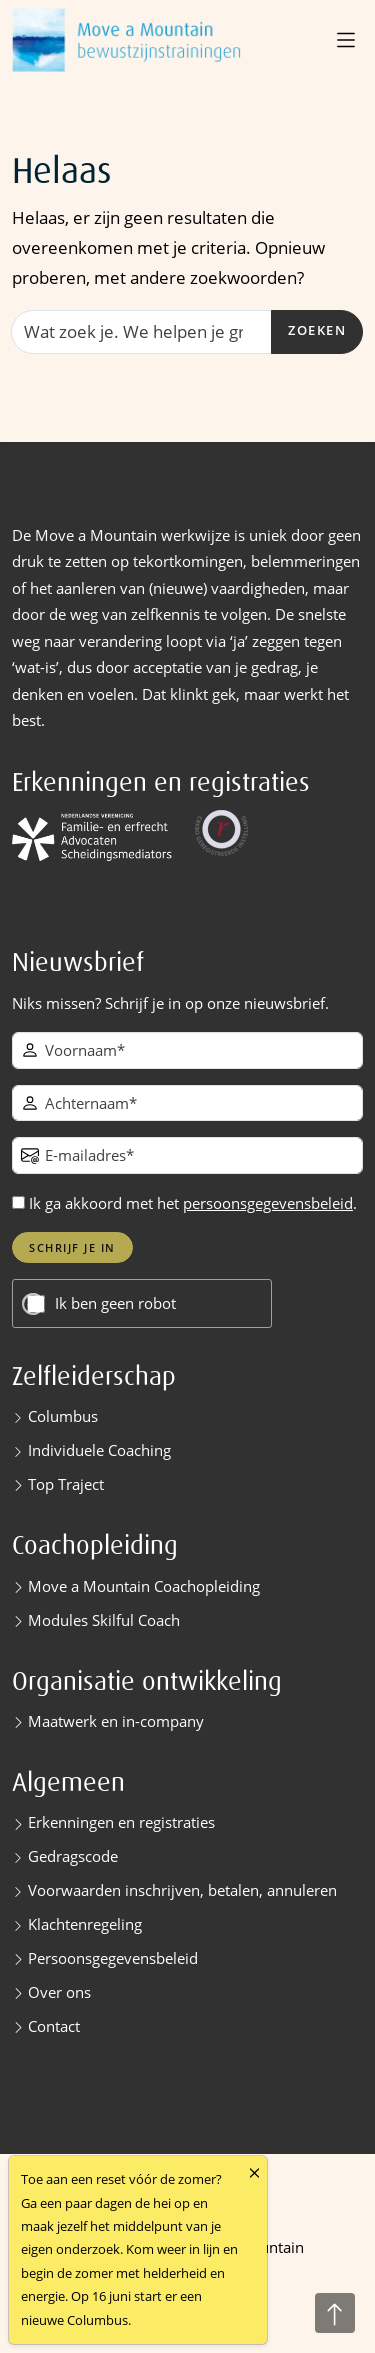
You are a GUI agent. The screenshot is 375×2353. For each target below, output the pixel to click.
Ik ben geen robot (115, 1303)
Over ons (59, 1992)
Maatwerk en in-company (116, 1721)
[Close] (254, 2172)
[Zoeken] (141, 332)
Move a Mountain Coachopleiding (144, 1586)
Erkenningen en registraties (121, 1822)
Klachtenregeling (85, 1924)
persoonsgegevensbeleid (268, 1203)
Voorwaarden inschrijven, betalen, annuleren (182, 1890)
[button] (348, 40)
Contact (54, 2026)
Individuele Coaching (99, 1450)
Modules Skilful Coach (104, 1620)
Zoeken (317, 330)
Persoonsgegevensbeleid (113, 1958)
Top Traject (66, 1484)
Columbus (63, 1416)
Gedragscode (73, 1856)
